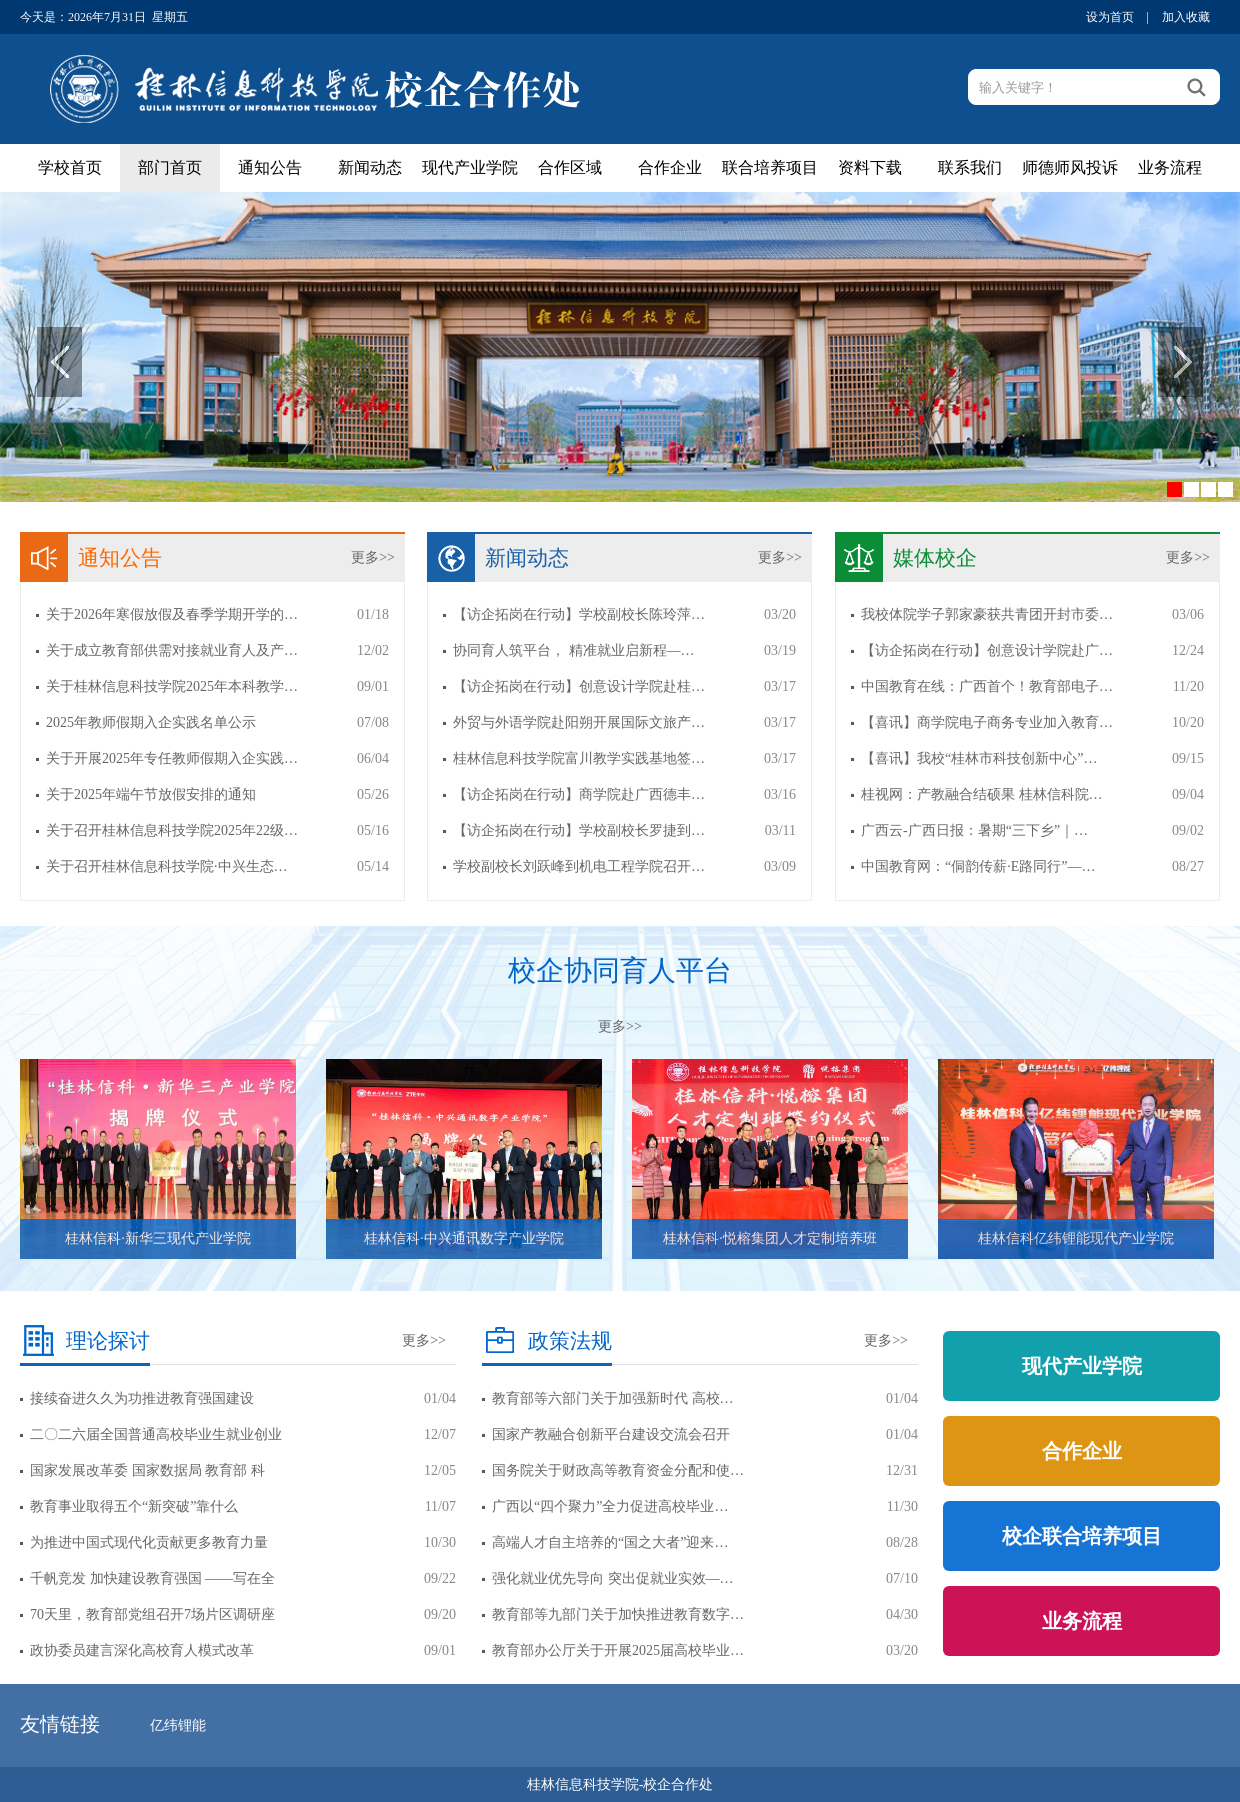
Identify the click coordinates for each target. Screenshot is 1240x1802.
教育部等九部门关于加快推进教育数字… (618, 1614)
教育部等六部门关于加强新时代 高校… (613, 1398)
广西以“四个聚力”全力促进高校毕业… (610, 1506)
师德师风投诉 (1070, 167)
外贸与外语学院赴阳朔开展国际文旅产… (579, 722)
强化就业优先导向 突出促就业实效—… (613, 1578)
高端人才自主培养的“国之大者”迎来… (610, 1542)
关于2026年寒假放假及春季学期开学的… (172, 614)
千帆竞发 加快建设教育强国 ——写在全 (152, 1578)
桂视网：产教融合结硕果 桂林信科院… (982, 794)
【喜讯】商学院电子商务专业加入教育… (987, 722)
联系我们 (970, 167)
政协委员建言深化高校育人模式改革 (142, 1650)
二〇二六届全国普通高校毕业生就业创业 (156, 1434)
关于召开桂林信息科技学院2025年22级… (172, 830)
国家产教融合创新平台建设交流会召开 (611, 1434)
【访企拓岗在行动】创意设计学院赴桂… (579, 686)
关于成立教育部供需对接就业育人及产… (172, 650)
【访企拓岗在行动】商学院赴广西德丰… (579, 794)
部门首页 (170, 167)
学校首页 (70, 167)
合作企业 (670, 167)
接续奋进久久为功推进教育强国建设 (142, 1398)
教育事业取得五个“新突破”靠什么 (134, 1506)
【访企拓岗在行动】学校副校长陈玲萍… (579, 614)
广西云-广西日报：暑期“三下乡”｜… (974, 830)
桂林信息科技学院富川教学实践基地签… (579, 758)
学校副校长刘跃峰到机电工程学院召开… (579, 866)
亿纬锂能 (178, 1725)
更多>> (373, 557)
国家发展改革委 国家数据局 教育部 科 (147, 1470)
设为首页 (1110, 17)
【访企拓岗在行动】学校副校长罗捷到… (579, 830)
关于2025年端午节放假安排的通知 (151, 794)
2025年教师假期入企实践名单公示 (151, 722)
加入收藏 (1186, 17)
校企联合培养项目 (1082, 1536)
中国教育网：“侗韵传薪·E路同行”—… (978, 866)
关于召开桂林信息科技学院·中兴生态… (167, 866)
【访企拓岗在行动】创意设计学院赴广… (987, 650)
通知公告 (270, 167)
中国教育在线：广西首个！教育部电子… (987, 686)
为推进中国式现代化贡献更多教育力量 (149, 1542)
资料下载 (870, 167)
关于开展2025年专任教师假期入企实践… (172, 758)
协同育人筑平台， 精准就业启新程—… (574, 650)
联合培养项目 (770, 167)
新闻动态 (370, 167)
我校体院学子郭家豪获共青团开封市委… (987, 614)
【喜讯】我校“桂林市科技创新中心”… (979, 758)
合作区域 (570, 167)
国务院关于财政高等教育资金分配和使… (618, 1470)
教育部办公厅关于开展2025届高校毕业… (618, 1650)
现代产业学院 (470, 167)
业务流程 (1170, 167)
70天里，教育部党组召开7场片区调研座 (152, 1614)
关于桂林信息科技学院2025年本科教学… (172, 686)
